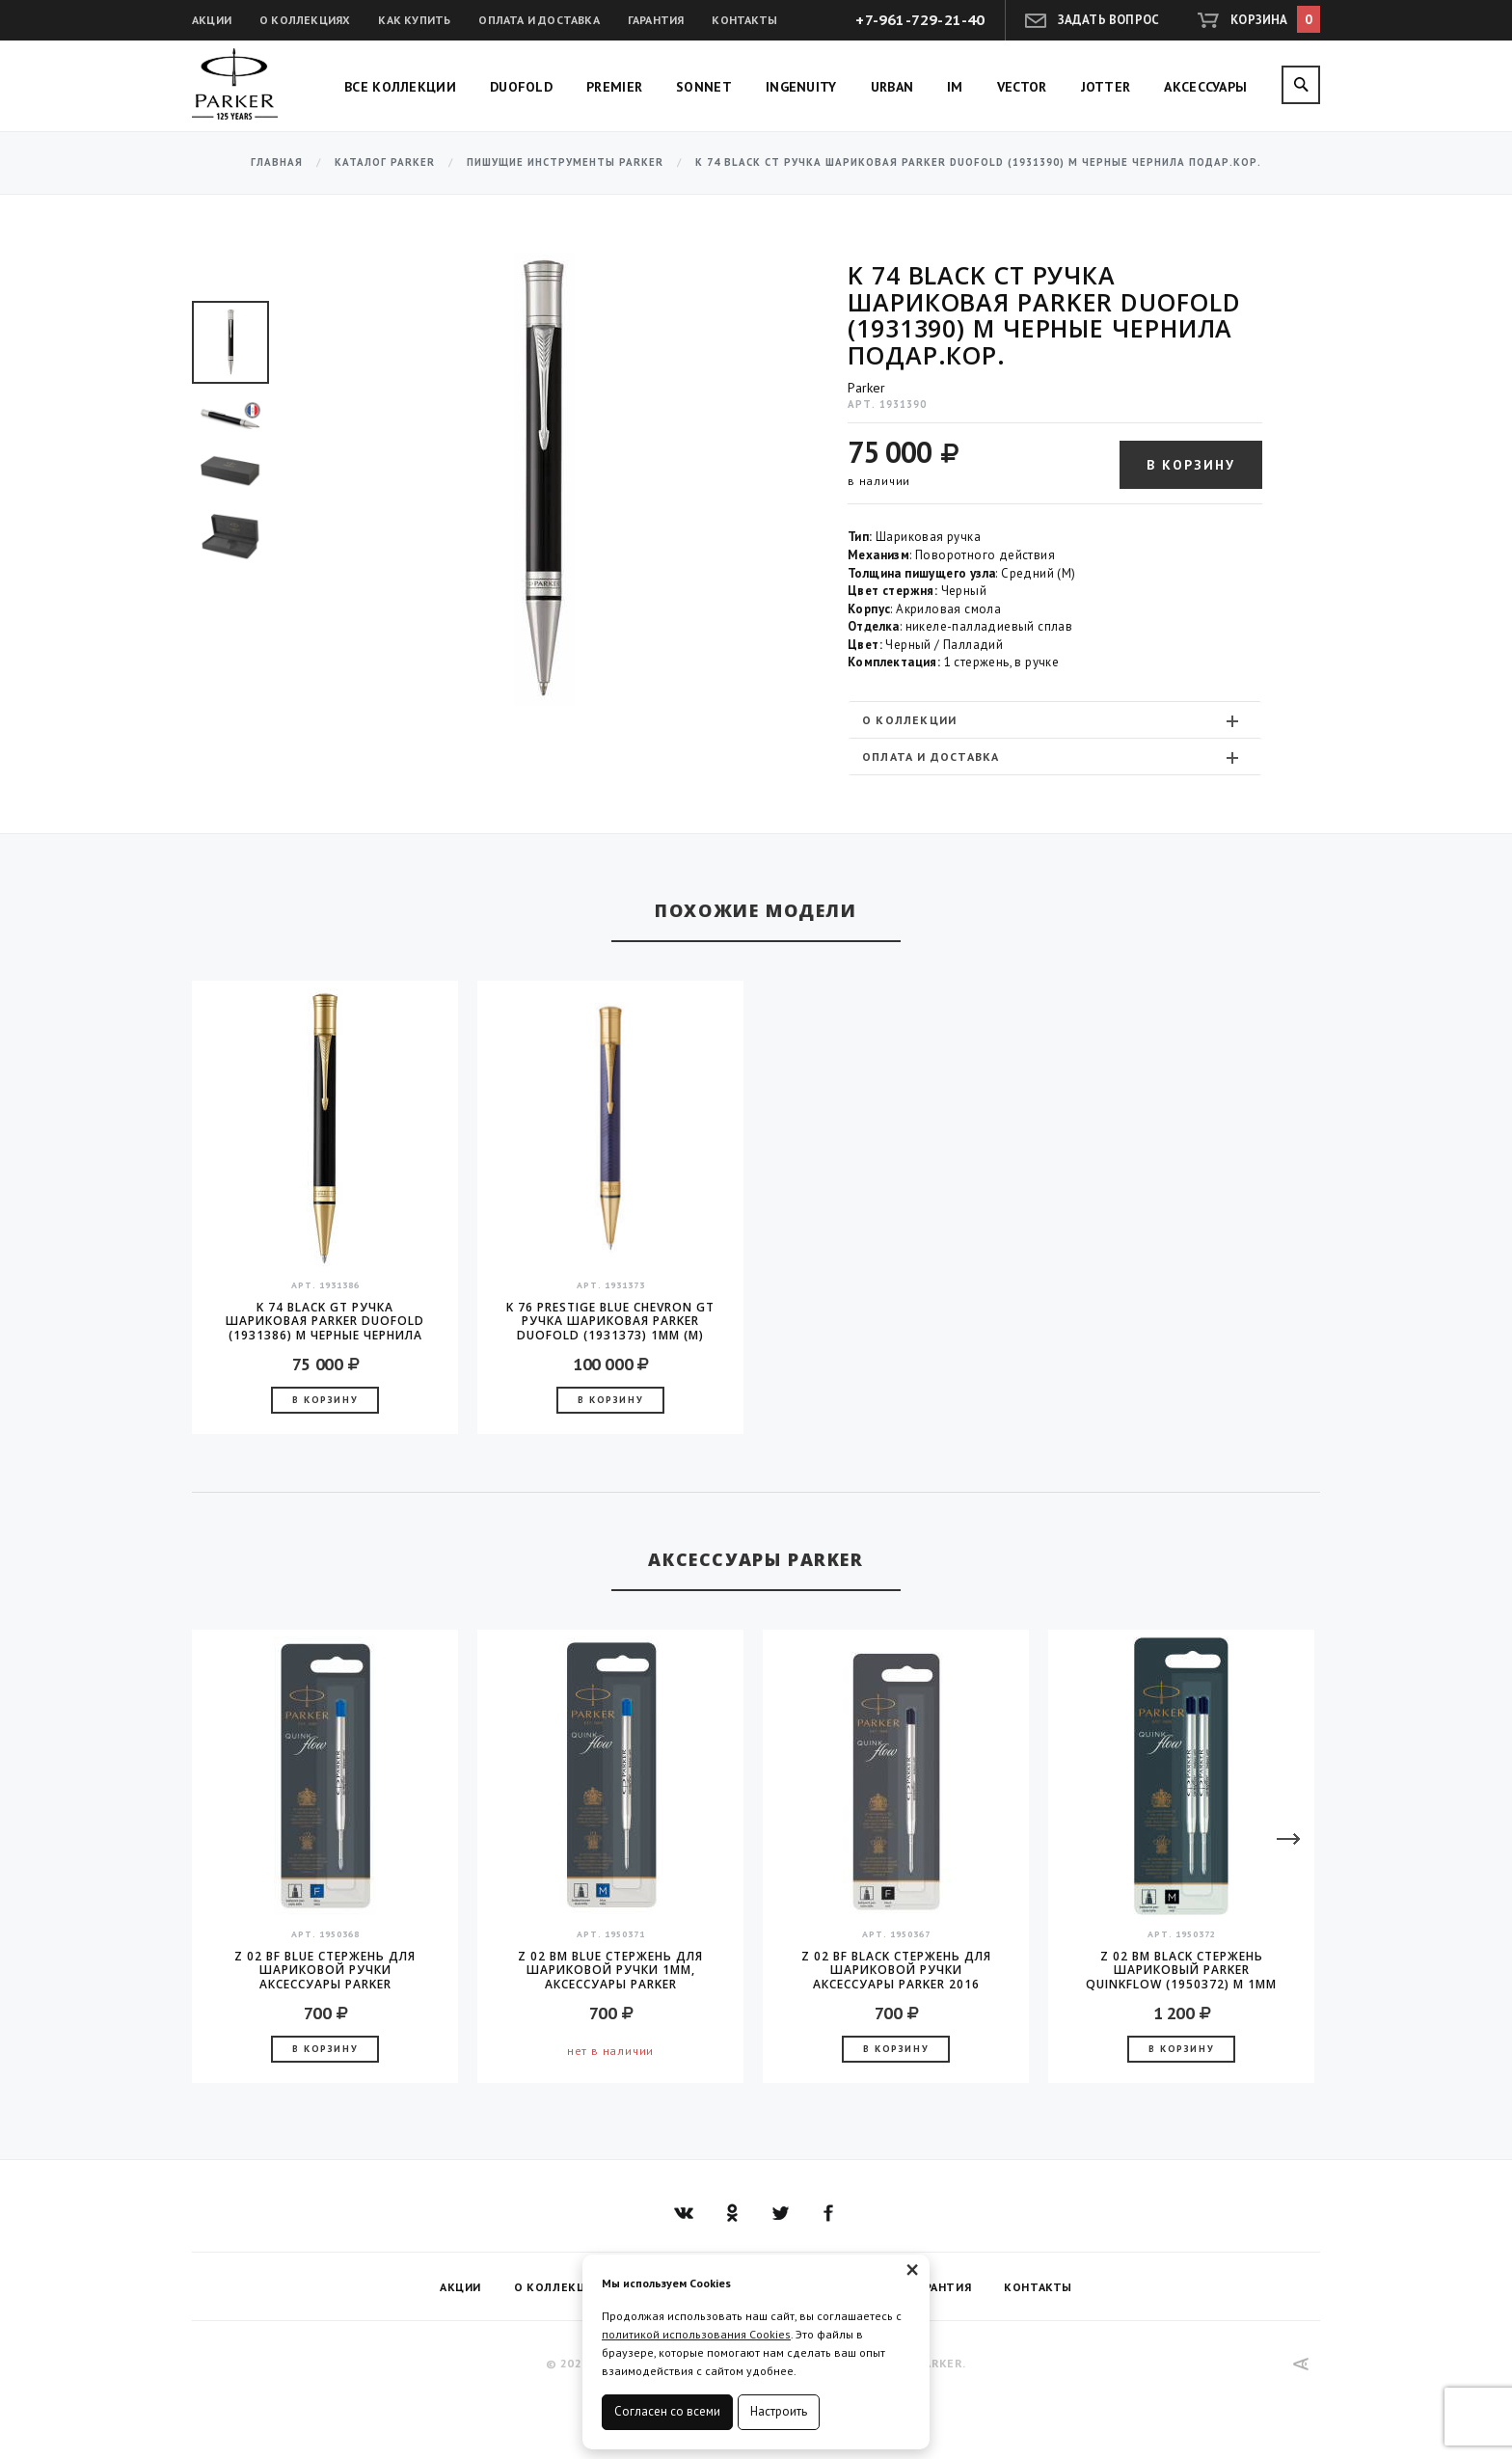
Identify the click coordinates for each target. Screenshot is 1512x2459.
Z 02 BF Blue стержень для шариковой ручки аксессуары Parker (325, 1970)
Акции (211, 20)
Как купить (414, 20)
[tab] (1055, 720)
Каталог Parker (385, 162)
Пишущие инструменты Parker (565, 162)
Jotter (1106, 86)
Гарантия (656, 20)
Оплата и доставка (538, 20)
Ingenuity (801, 86)
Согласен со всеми (667, 2411)
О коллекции (1052, 720)
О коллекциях (304, 20)
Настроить (778, 2411)
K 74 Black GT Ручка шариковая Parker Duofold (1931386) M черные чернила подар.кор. (325, 1321)
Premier (614, 86)
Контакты (744, 20)
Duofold (521, 86)
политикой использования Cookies (696, 2334)
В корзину (1191, 464)
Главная (277, 162)
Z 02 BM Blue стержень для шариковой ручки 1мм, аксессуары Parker (610, 1970)
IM (955, 86)
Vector (1022, 86)
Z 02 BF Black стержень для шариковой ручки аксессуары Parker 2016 (896, 1970)
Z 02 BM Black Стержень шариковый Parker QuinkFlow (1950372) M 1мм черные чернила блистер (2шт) (1181, 1970)
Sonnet (704, 86)
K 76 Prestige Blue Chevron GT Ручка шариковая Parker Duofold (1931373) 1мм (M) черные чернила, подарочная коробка (610, 1321)
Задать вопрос (1109, 20)
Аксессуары (1205, 86)
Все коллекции (400, 86)
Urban (892, 86)
